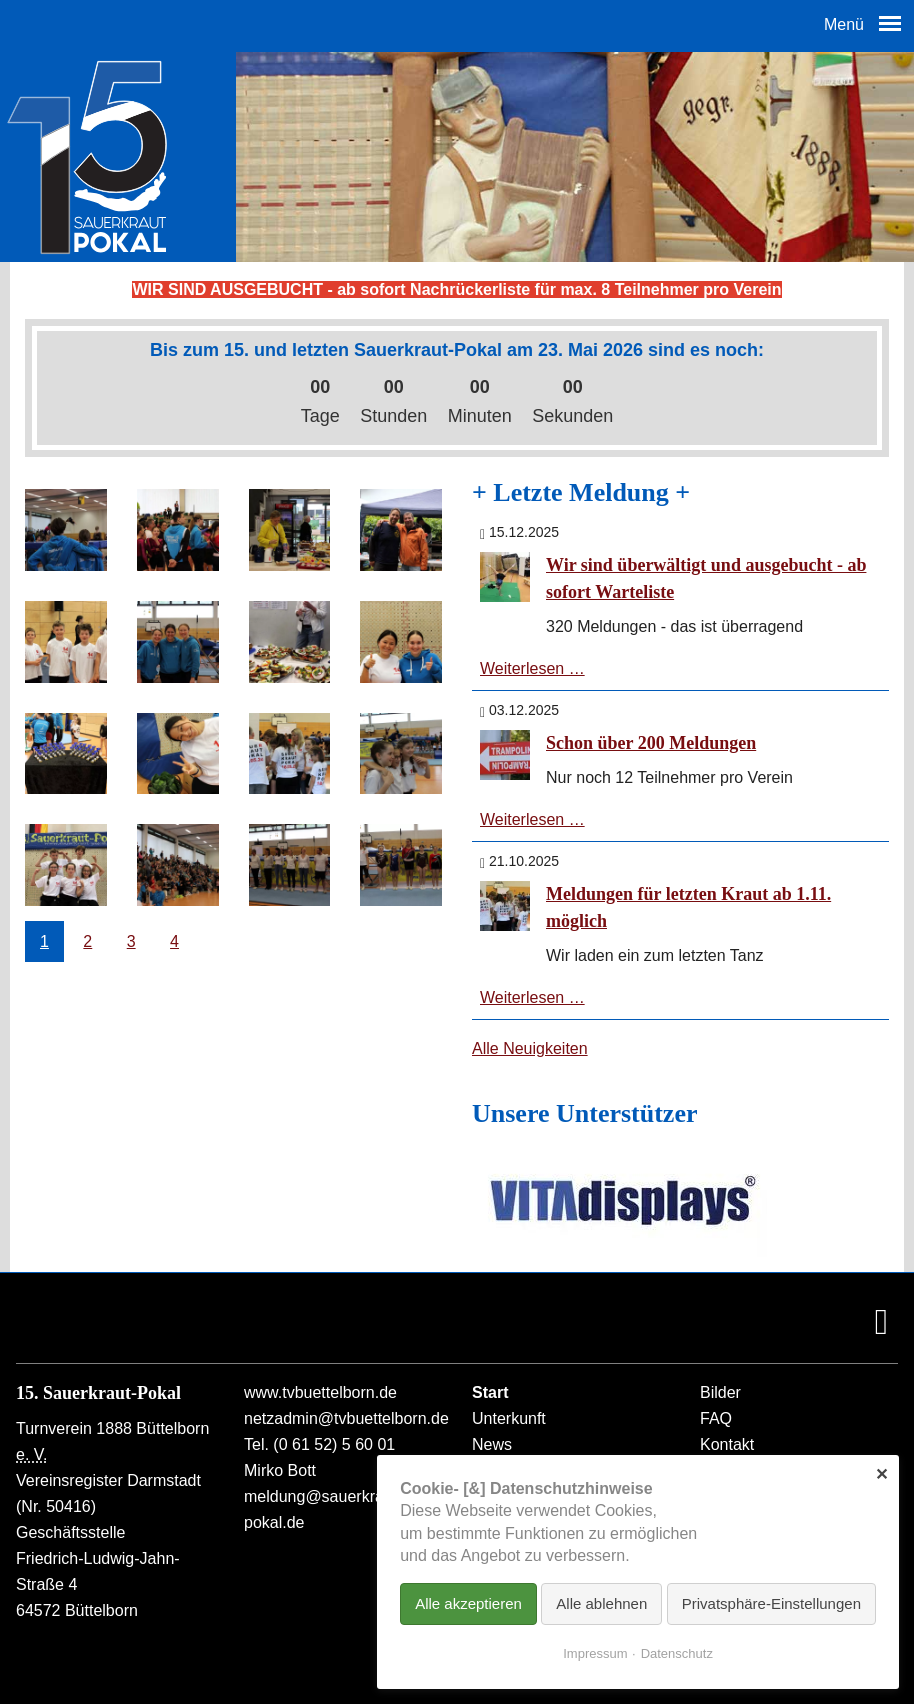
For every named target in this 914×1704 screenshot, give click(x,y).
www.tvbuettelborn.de (320, 1392)
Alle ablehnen (601, 1603)
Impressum (595, 1653)
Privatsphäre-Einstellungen (771, 1603)
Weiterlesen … (532, 668)
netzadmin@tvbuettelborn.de (346, 1418)
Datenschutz (677, 1653)
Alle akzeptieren (468, 1603)
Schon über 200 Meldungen (651, 743)
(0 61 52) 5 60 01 (334, 1444)
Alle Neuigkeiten (530, 1048)
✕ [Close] (881, 1474)
